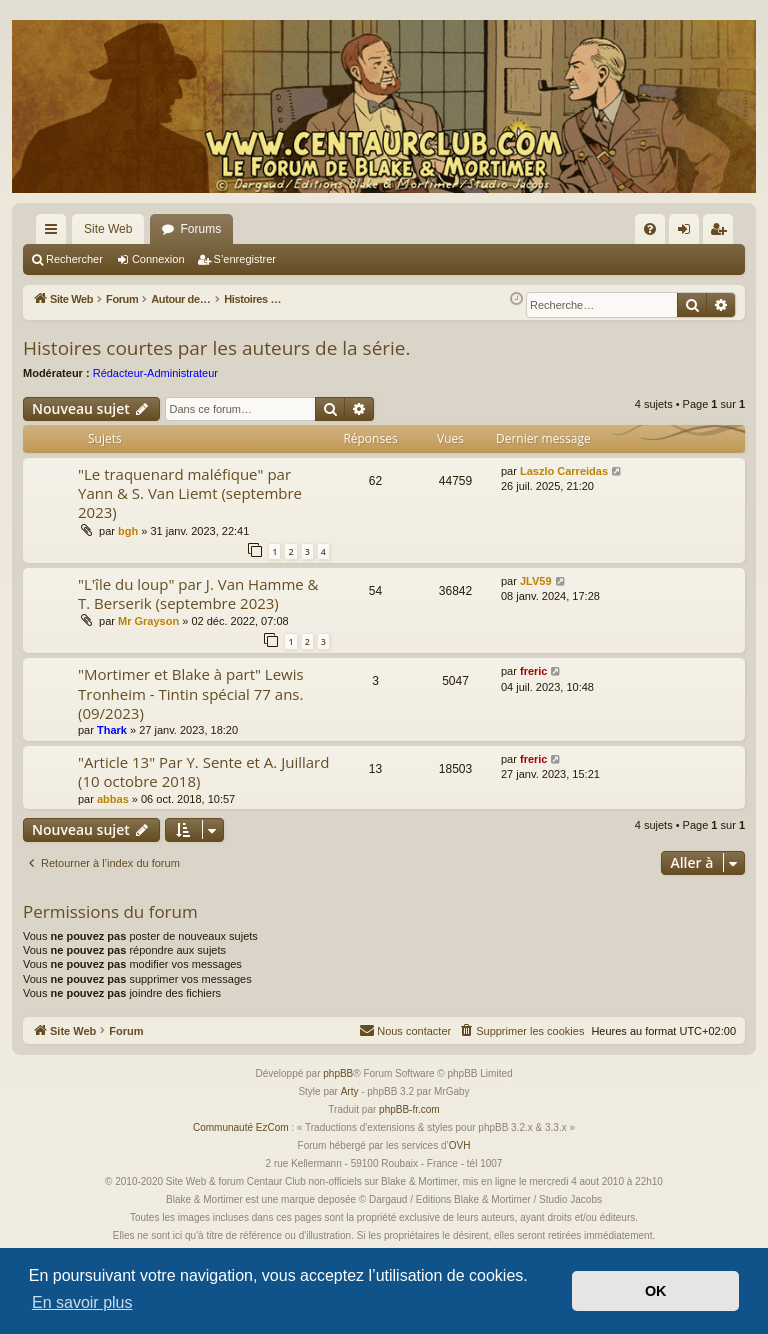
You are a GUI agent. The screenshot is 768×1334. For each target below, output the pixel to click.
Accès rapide (55, 233)
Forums (200, 229)
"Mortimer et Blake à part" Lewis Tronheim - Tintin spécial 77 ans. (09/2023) (191, 693)
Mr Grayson (148, 621)
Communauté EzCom (241, 1127)
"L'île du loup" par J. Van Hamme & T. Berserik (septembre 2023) (198, 593)
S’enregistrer (245, 259)
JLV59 (536, 581)
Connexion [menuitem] (688, 233)
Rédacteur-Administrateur (155, 373)
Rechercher (74, 259)
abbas (113, 799)
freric (534, 671)
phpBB (338, 1073)
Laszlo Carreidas (564, 471)
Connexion (158, 259)
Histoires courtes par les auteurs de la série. (217, 348)
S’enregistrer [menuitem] (722, 233)
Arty (350, 1091)
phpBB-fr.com (409, 1109)
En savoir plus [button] (82, 1302)
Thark (112, 730)
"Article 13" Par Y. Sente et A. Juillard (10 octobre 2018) (203, 771)
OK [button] (656, 1291)
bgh (128, 531)
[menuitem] (650, 229)
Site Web (108, 229)
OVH (460, 1145)
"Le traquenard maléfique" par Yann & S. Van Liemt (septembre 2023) (190, 493)
